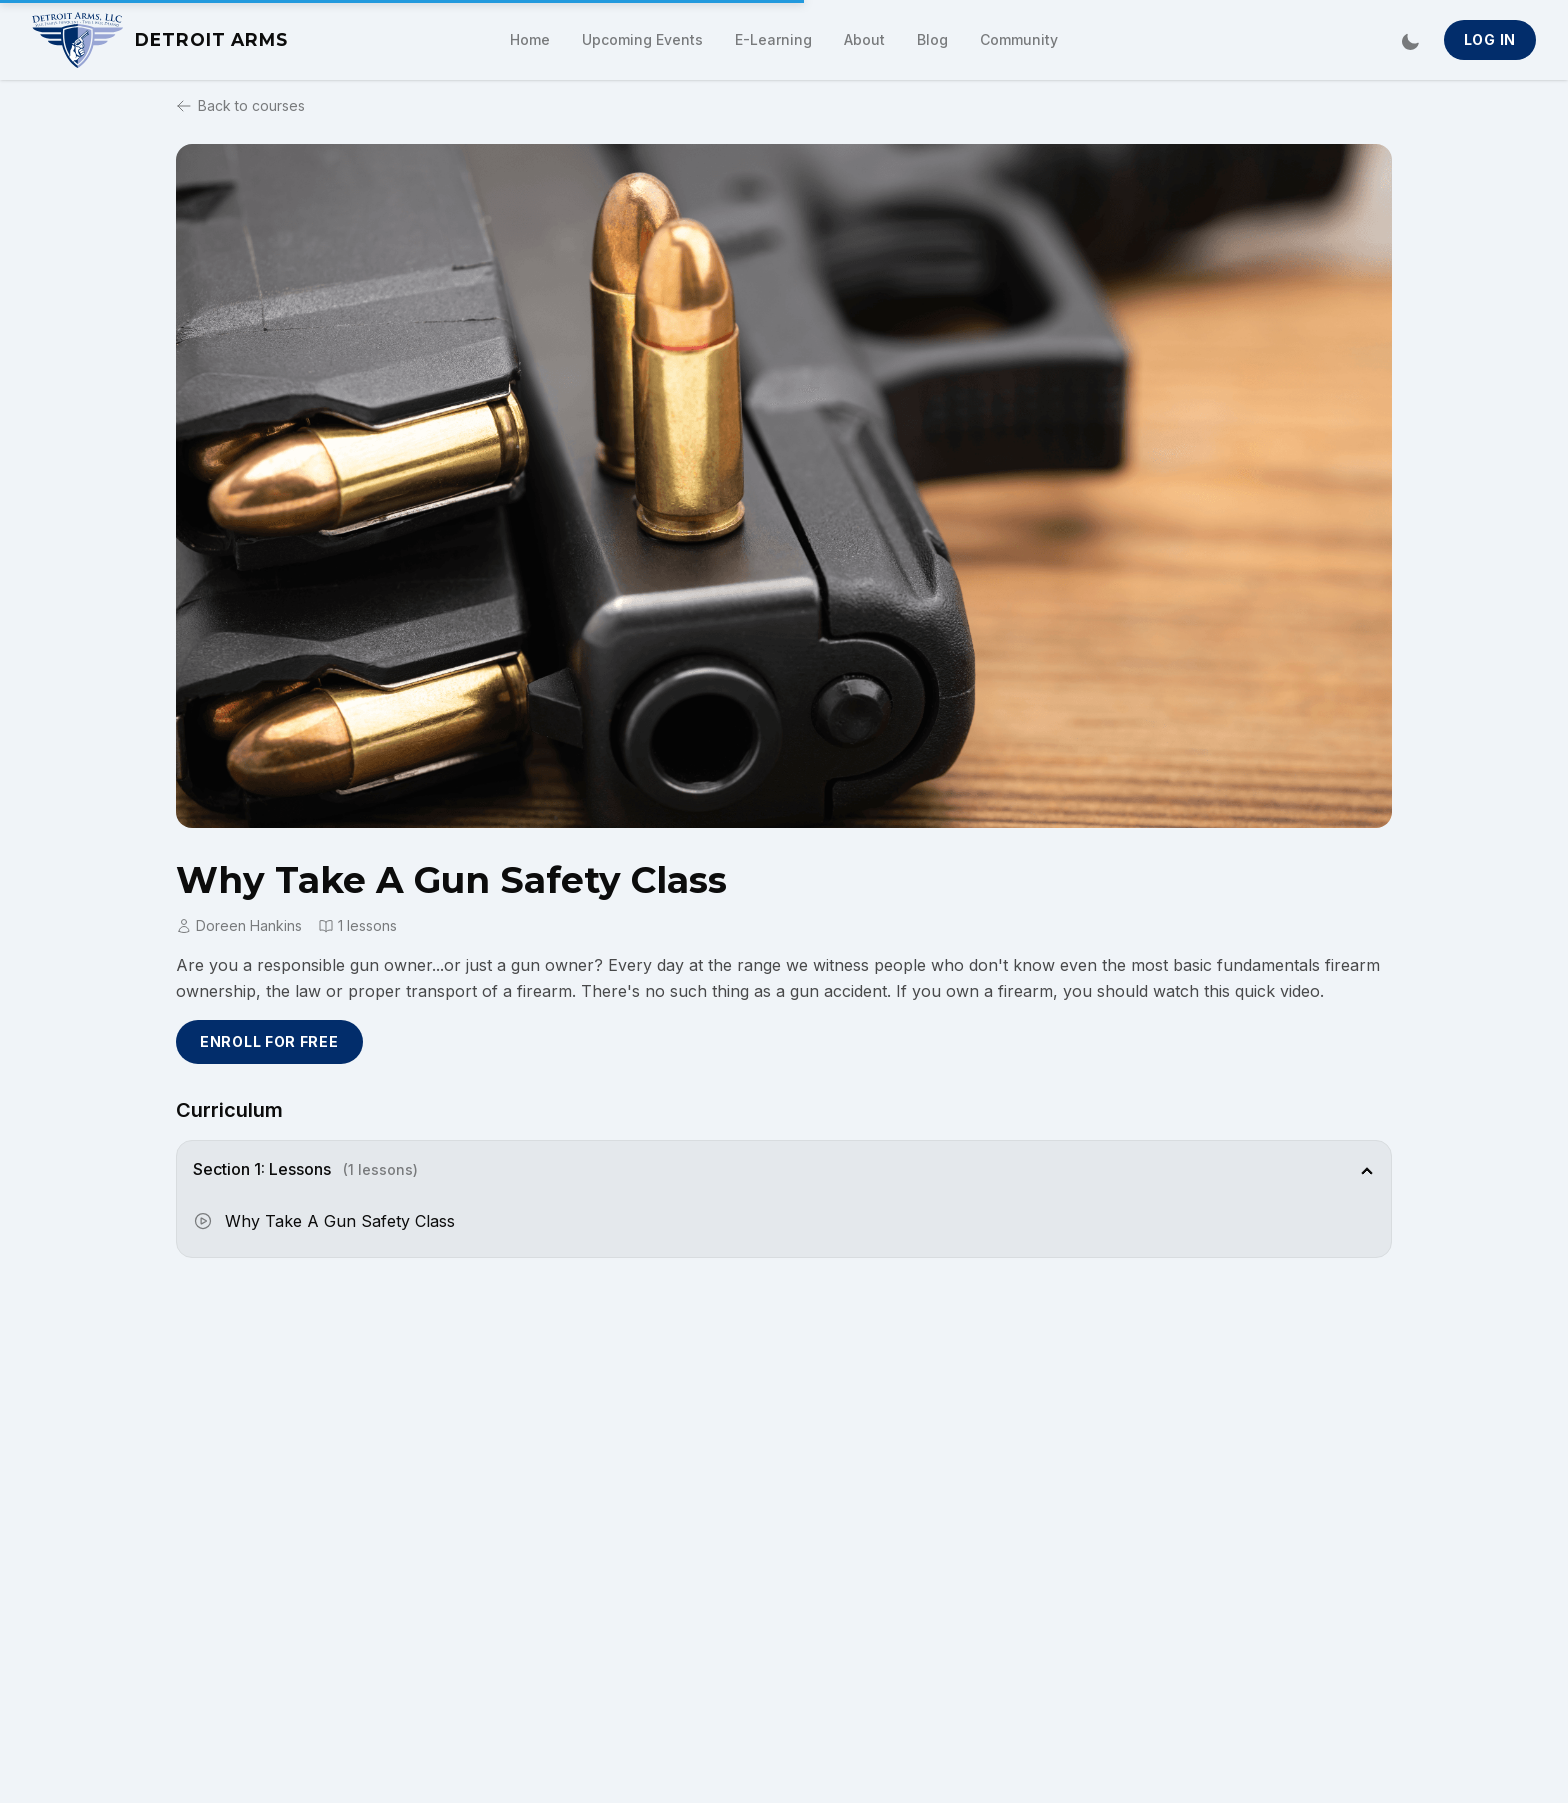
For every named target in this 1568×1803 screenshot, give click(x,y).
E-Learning (773, 39)
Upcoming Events (642, 39)
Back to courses (240, 105)
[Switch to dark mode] (1410, 40)
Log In (1490, 39)
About (864, 39)
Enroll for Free (269, 1041)
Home (530, 39)
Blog (932, 39)
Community (1019, 39)
